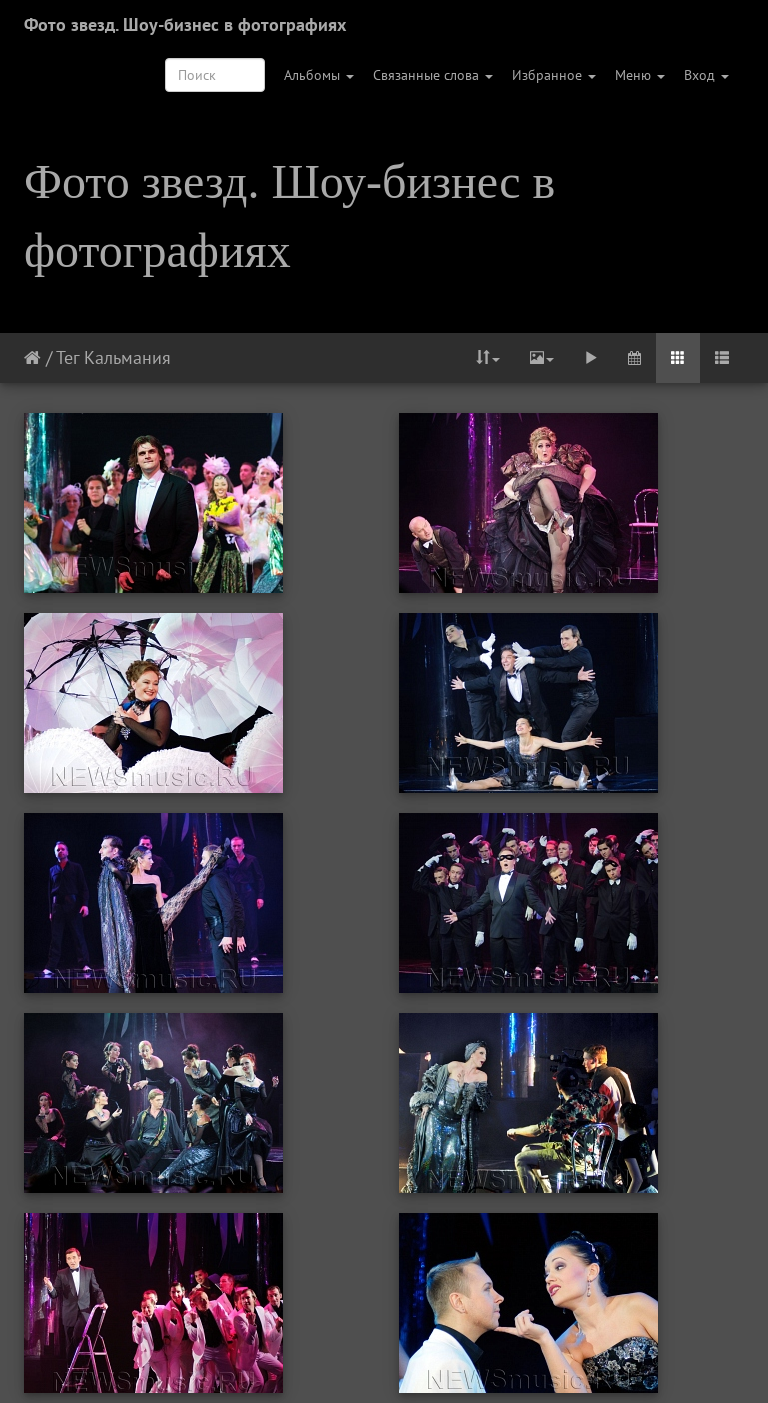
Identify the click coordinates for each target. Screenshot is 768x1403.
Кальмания (127, 357)
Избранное (554, 75)
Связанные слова (433, 75)
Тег (67, 357)
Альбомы (319, 75)
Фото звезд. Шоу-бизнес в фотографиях (185, 24)
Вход (706, 75)
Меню (640, 75)
